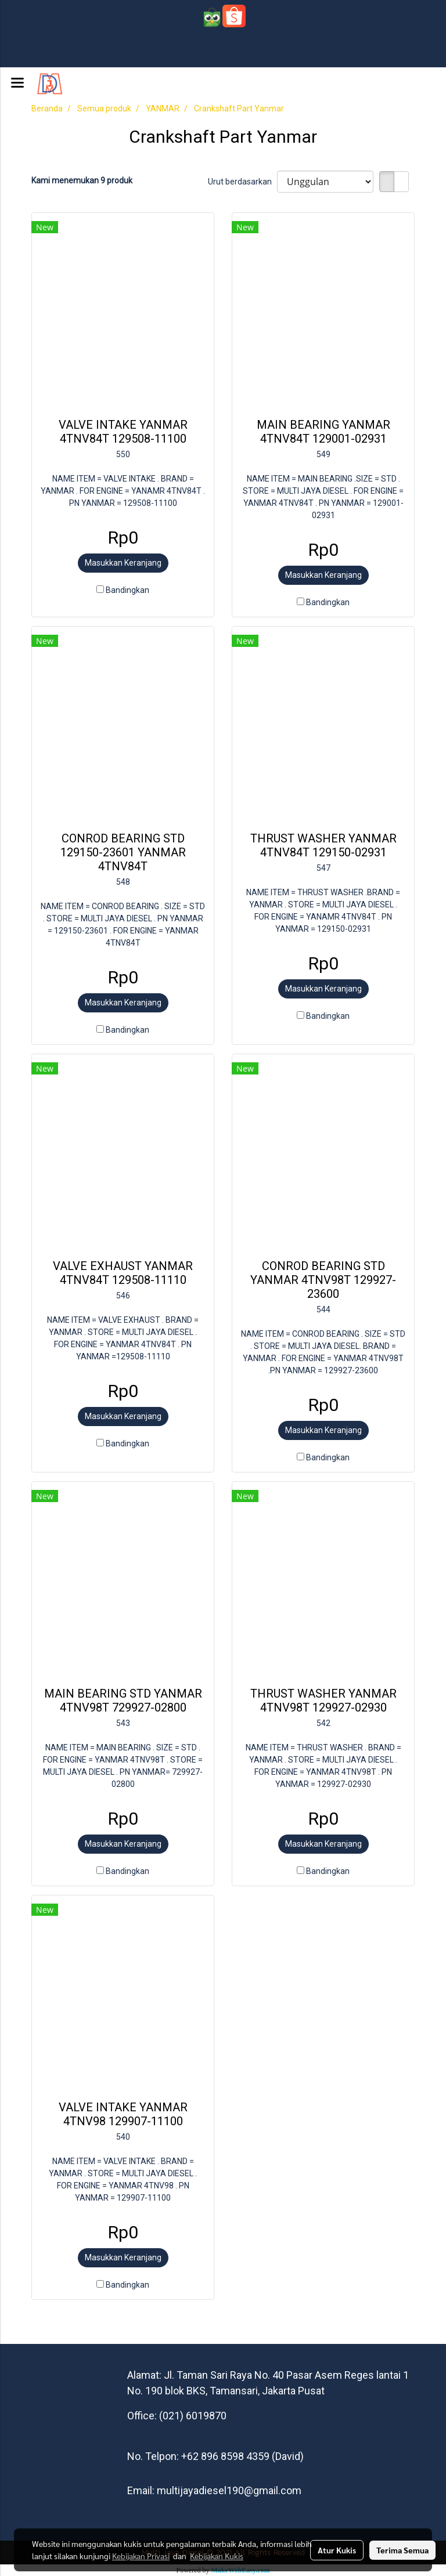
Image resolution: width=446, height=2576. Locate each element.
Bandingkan (127, 590)
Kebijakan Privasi (141, 2555)
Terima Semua (402, 2550)
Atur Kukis (337, 2550)
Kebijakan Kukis (216, 2555)
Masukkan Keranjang (123, 562)
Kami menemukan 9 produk (81, 180)
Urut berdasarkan (242, 181)
